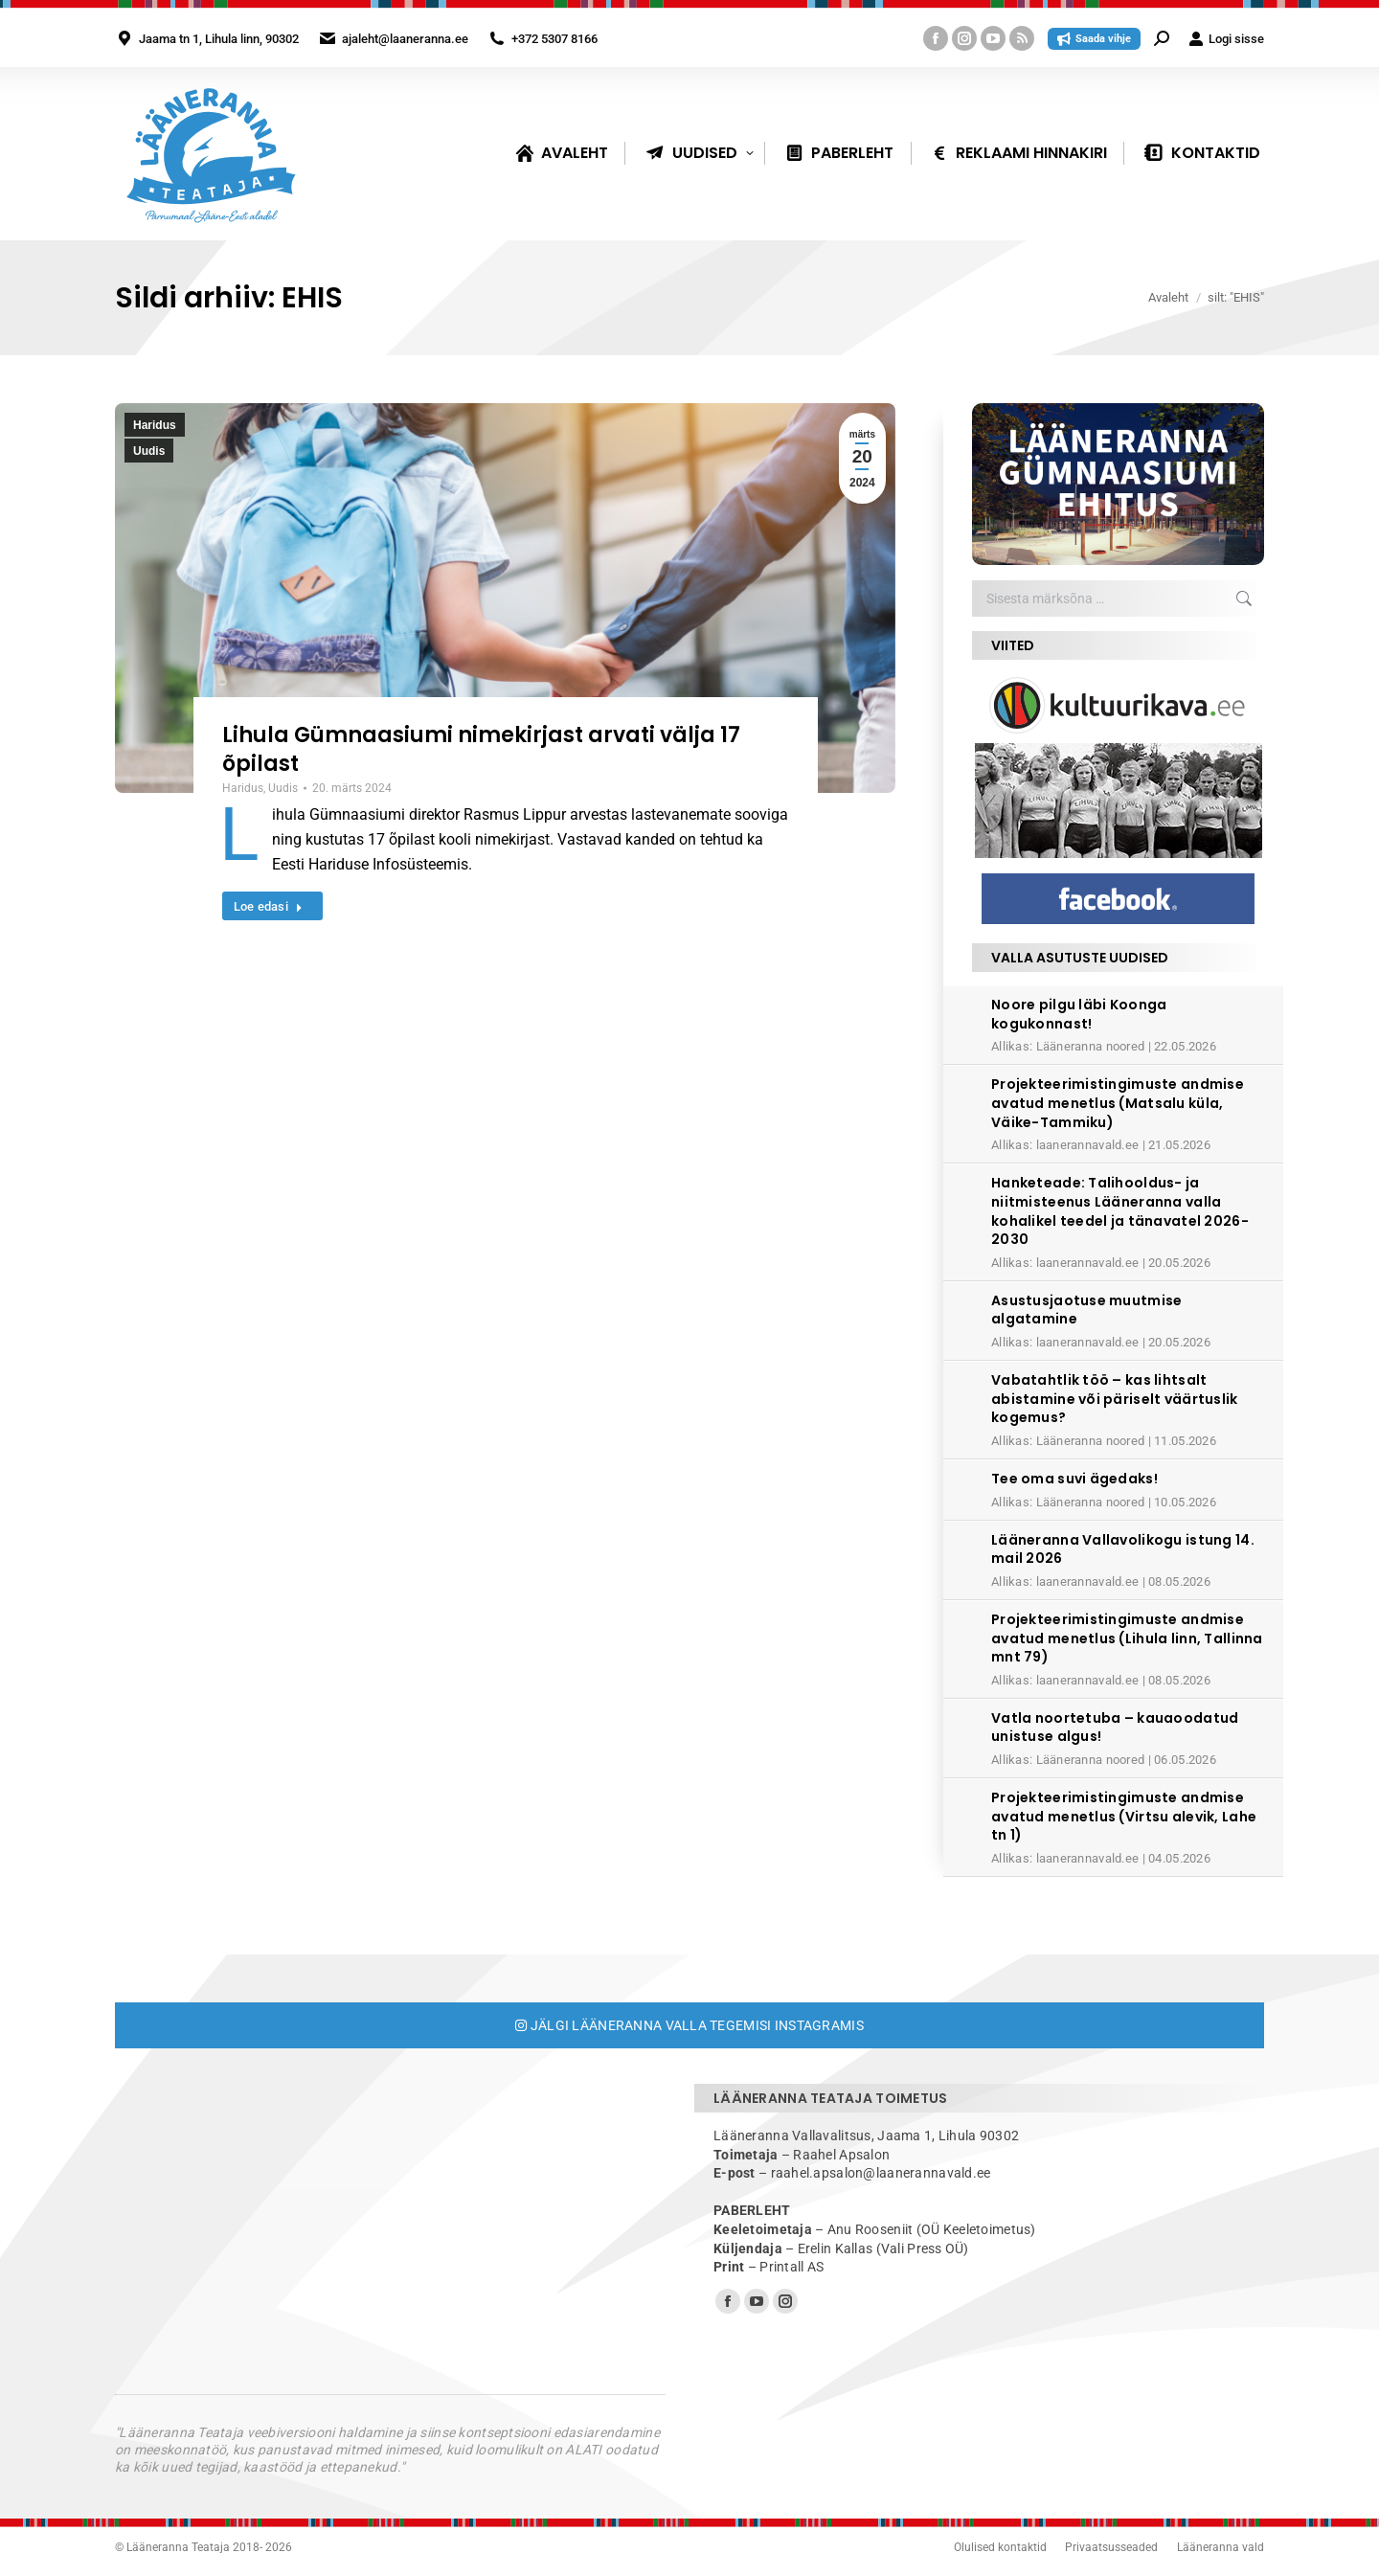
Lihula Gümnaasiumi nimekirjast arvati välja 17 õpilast (481, 749)
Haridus (154, 425)
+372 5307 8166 (554, 39)
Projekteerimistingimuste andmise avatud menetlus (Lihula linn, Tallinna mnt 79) (1127, 1638)
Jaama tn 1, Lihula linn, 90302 (219, 39)
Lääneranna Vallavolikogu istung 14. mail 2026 (1123, 1549)
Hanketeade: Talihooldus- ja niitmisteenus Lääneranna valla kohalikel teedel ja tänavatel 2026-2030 (1120, 1211)
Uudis (149, 451)
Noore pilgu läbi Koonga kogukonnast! (1078, 1014)
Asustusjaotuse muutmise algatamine (1086, 1310)
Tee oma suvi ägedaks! (1074, 1478)
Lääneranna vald (1220, 2547)
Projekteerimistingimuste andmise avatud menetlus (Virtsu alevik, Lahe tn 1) (1123, 1816)
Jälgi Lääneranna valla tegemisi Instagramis (689, 2025)
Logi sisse (1226, 39)
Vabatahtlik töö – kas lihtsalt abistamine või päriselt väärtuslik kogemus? (1114, 1398)
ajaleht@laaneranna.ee (405, 39)
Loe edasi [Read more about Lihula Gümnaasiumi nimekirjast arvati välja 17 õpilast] (269, 906)
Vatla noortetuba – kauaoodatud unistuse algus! (1114, 1727)
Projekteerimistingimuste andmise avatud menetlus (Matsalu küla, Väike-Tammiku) (1117, 1102)
